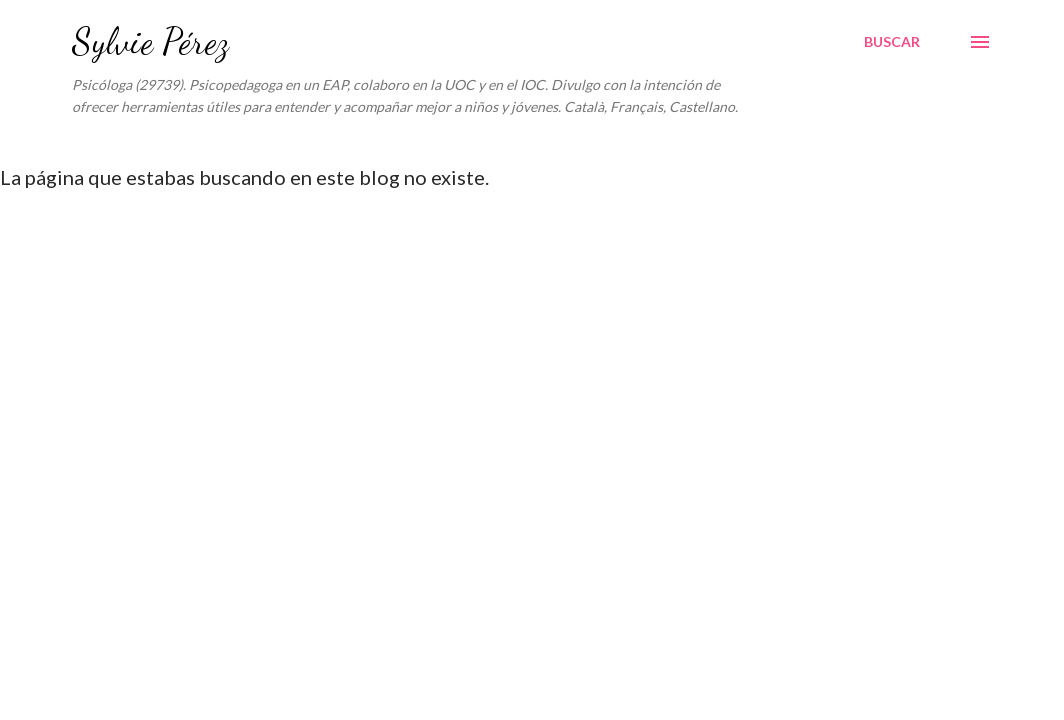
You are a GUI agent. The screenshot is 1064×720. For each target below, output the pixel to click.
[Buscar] (892, 42)
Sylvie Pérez (150, 41)
